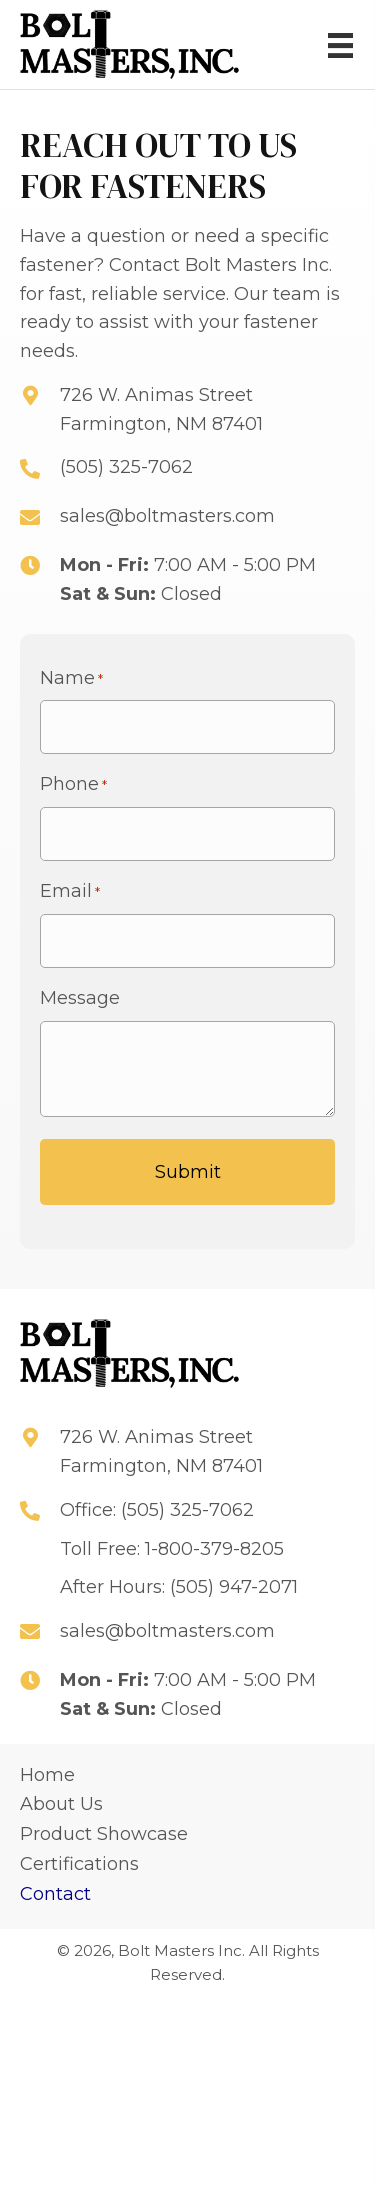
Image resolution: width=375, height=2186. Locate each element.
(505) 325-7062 (126, 467)
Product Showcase (104, 1834)
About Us (61, 1804)
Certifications (79, 1864)
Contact (55, 1894)
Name (71, 678)
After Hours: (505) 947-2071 (179, 1587)
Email (70, 891)
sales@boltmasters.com (167, 516)
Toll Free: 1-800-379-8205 (172, 1549)
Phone (73, 784)
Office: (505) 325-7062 (157, 1510)
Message (80, 998)
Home (47, 1775)
